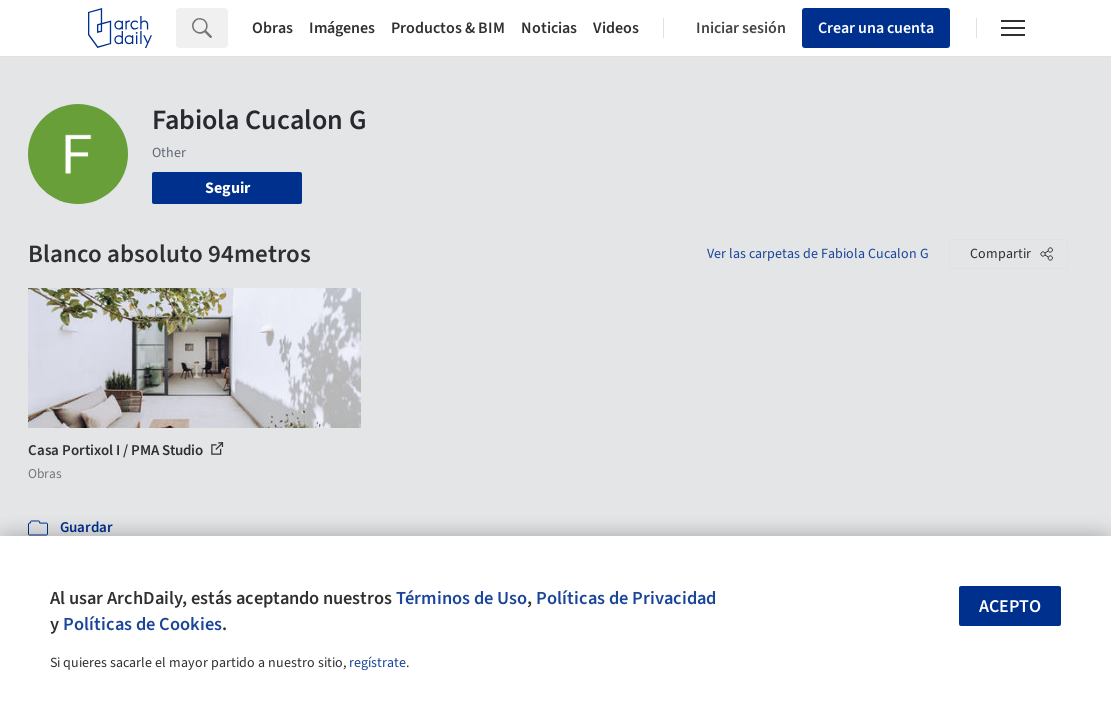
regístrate (377, 663)
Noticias (549, 28)
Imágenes (342, 28)
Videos (616, 28)
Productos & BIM (448, 28)
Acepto (1010, 606)
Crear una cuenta (876, 28)
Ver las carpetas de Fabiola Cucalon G (818, 254)
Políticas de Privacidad (626, 598)
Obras (272, 28)
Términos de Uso (461, 598)
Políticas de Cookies (142, 624)
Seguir (227, 188)
